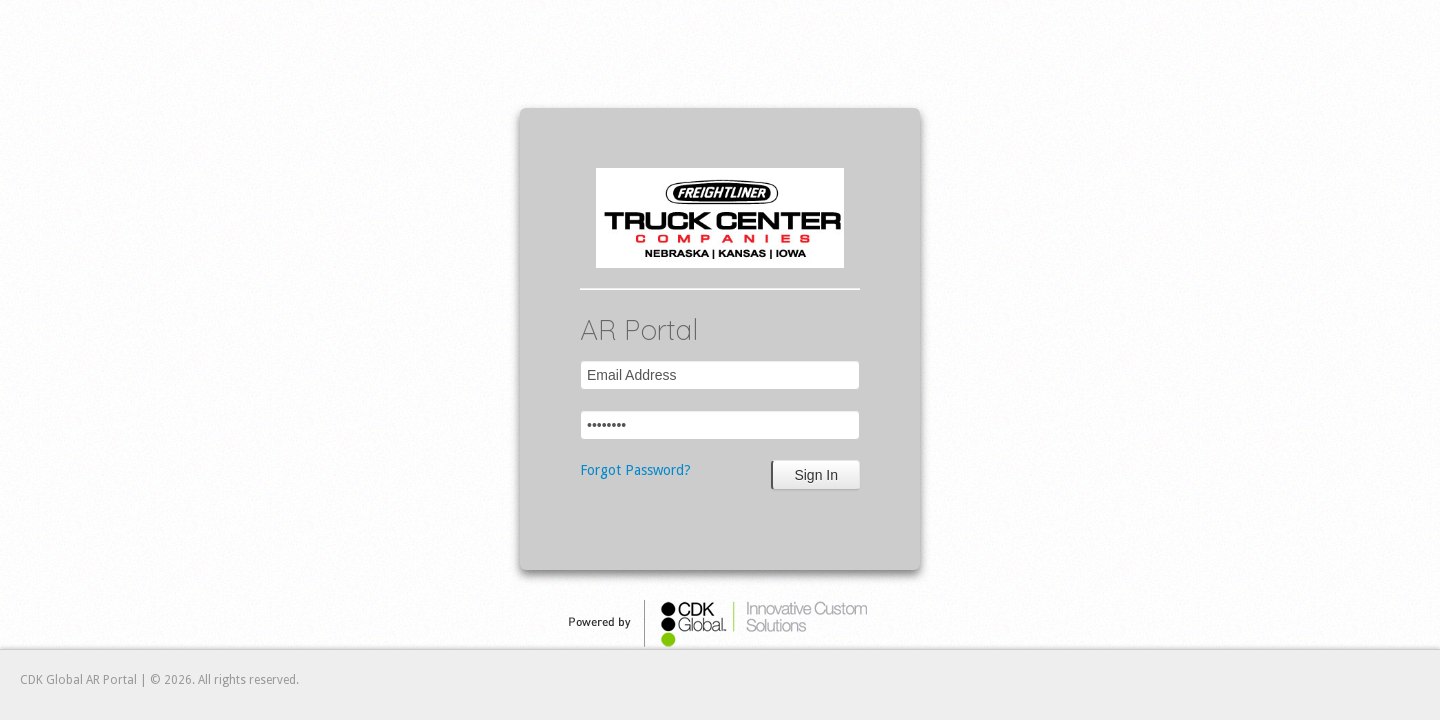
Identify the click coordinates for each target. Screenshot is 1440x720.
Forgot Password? (635, 470)
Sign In (816, 475)
